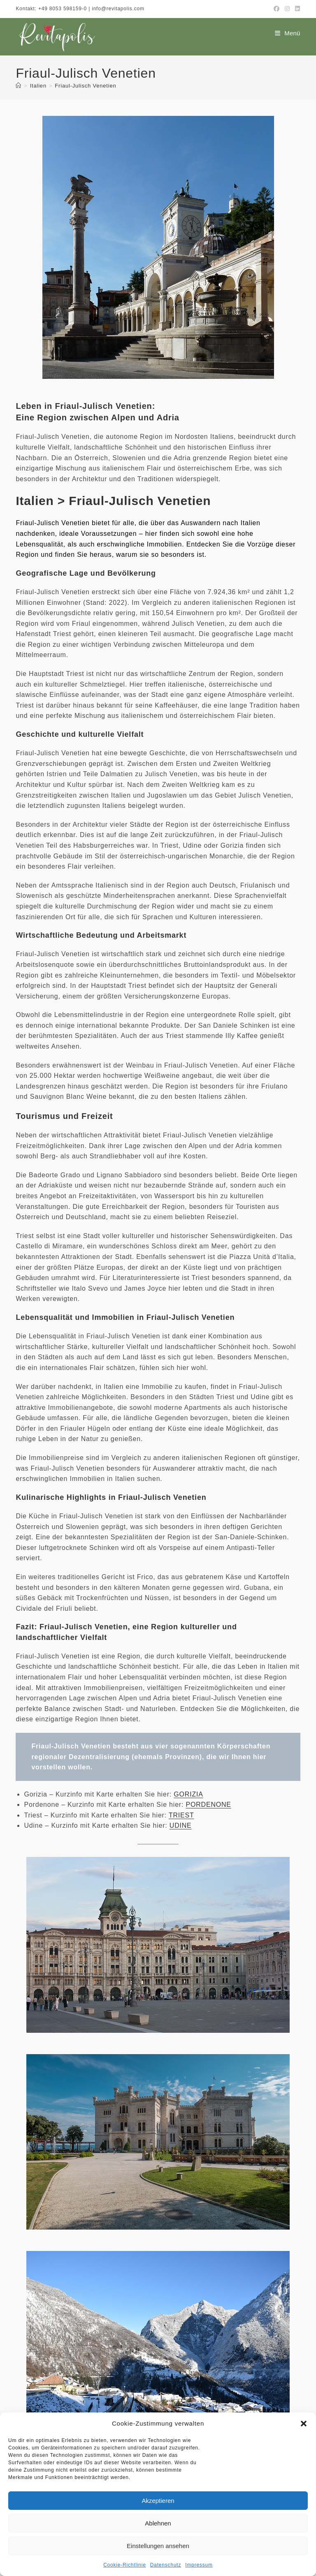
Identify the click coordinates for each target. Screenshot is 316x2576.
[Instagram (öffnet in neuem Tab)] (287, 9)
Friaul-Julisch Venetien (85, 86)
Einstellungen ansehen (158, 2545)
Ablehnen (158, 2523)
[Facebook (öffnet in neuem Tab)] (276, 9)
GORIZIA (188, 1794)
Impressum (199, 2565)
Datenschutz (165, 2565)
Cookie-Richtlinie (124, 2565)
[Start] (18, 86)
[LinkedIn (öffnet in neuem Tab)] (296, 9)
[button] (304, 2423)
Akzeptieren (158, 2500)
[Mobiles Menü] (287, 33)
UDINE (181, 1825)
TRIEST (181, 1815)
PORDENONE (208, 1804)
